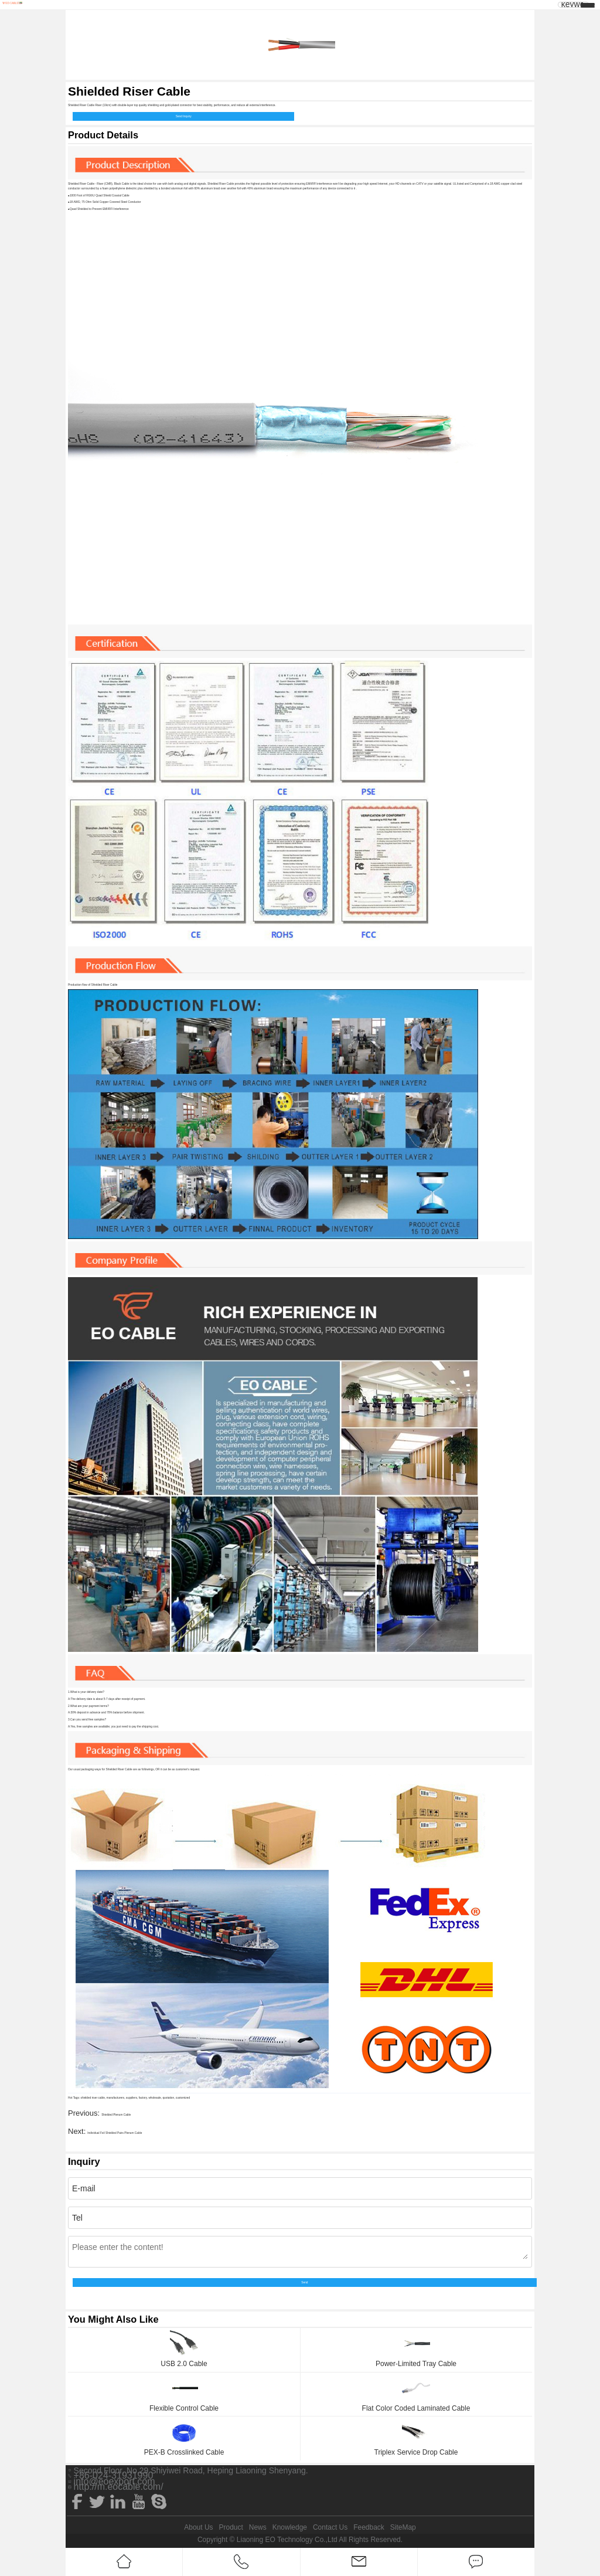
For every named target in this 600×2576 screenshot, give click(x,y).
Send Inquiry (184, 116)
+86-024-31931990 (114, 2475)
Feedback (368, 2527)
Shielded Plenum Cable (116, 2114)
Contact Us (330, 2527)
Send (304, 2282)
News (258, 2527)
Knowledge (289, 2527)
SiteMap (403, 2527)
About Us (198, 2527)
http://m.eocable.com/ (118, 2487)
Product (231, 2527)
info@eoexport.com (114, 2481)
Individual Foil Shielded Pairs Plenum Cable (114, 2133)
